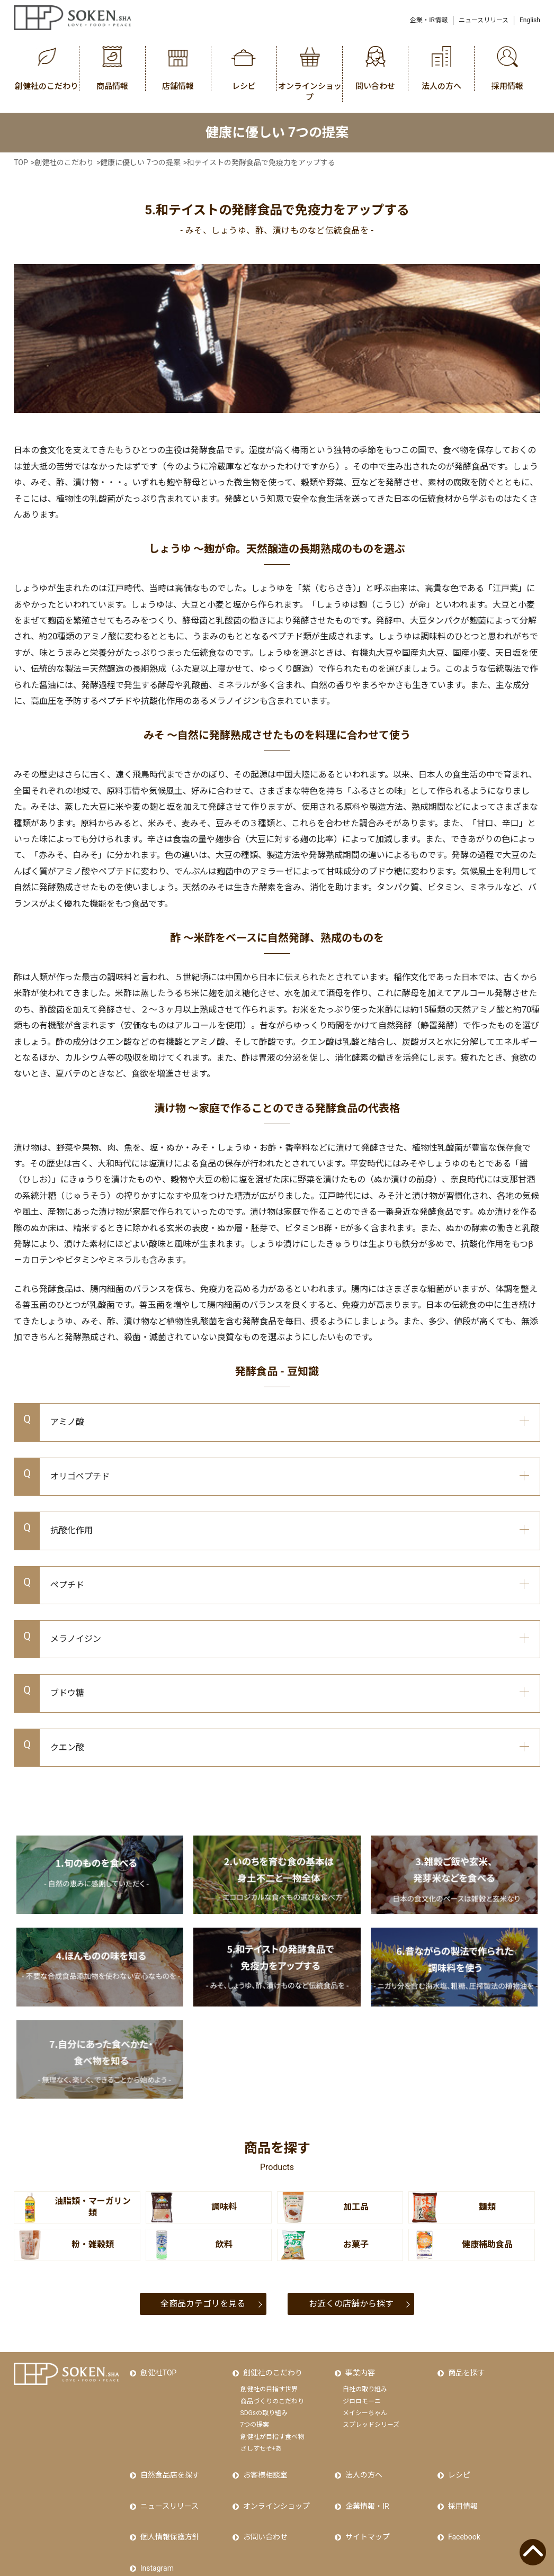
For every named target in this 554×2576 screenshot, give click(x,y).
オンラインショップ (273, 2484)
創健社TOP (156, 2368)
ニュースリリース (483, 20)
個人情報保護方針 (167, 2507)
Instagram (154, 2529)
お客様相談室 (262, 2462)
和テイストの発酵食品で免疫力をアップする (261, 162)
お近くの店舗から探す (351, 2304)
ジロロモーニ (362, 2392)
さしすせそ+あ (261, 2440)
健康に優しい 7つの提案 (140, 162)
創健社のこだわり (64, 162)
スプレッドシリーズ (371, 2416)
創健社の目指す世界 (269, 2380)
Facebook (461, 2507)
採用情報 (460, 2484)
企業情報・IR (364, 2484)
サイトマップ (365, 2507)
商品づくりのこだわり (272, 2392)
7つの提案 (255, 2416)
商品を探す (463, 2368)
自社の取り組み (365, 2380)
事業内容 (357, 2368)
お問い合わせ (262, 2507)
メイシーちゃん (365, 2404)
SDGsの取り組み (264, 2404)
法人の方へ (361, 2462)
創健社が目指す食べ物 (272, 2428)
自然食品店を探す (167, 2462)
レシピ (456, 2462)
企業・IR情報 (429, 20)
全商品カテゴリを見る (202, 2304)
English (530, 20)
